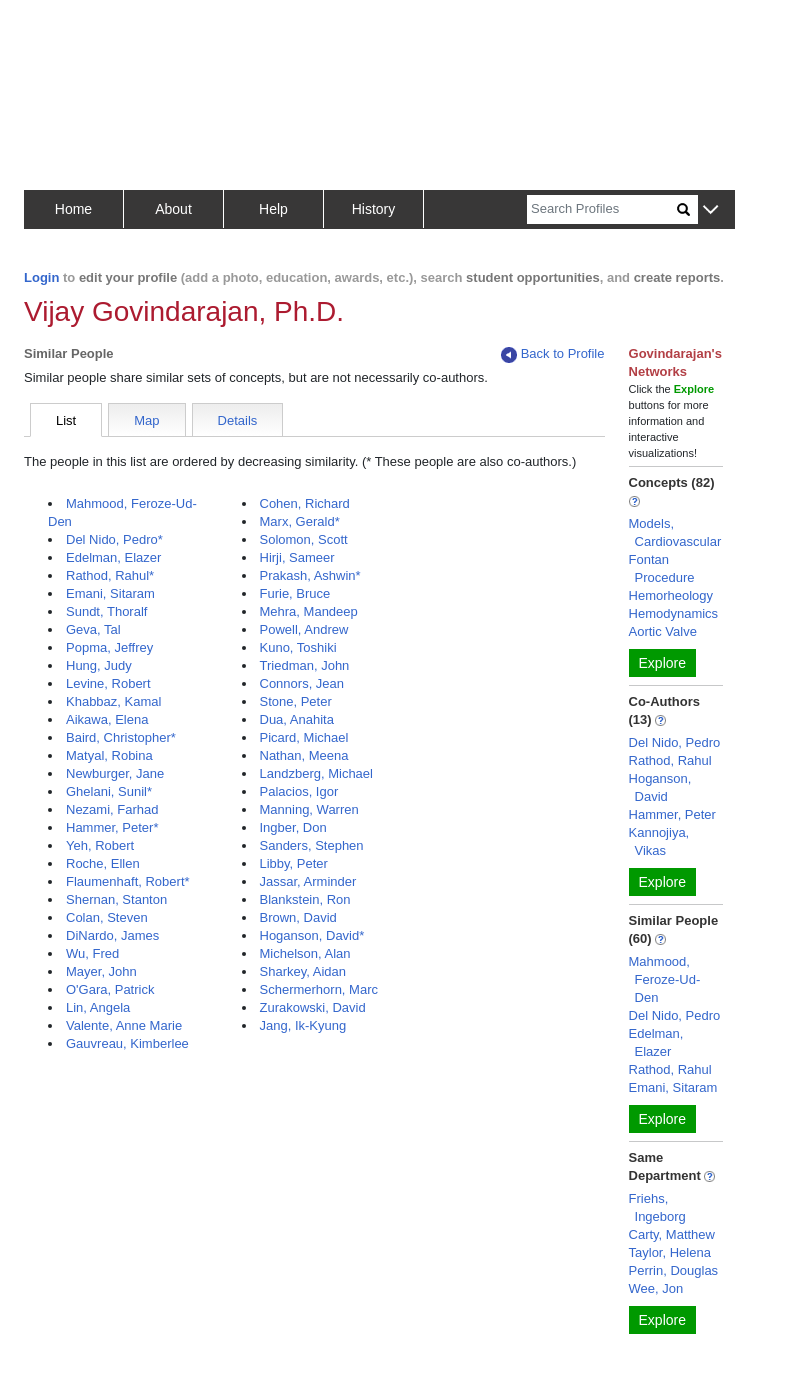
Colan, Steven (107, 917)
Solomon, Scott (304, 539)
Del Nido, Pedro (675, 742)
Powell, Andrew (304, 629)
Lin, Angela (98, 1007)
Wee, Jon (656, 1288)
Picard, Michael (304, 737)
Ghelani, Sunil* (109, 791)
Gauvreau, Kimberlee (127, 1043)
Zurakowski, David (313, 1007)
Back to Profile (553, 354)
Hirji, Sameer (297, 557)
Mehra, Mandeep (309, 611)
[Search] (602, 209)
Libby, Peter (294, 863)
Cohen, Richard (305, 503)
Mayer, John (101, 971)
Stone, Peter (296, 701)
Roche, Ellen (103, 863)
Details (238, 420)
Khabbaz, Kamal (113, 701)
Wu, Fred (92, 953)
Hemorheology (671, 595)
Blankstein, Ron (305, 899)
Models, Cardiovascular (675, 532)
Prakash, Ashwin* (310, 575)
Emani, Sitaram (110, 593)
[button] (710, 210)
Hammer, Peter (672, 814)
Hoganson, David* (312, 935)
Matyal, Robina (109, 755)
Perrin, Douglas (674, 1270)
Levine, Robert (108, 683)
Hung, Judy (99, 665)
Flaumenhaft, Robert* (128, 881)
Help (273, 209)
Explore (662, 663)
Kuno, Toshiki (298, 647)
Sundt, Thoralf (106, 611)
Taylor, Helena (670, 1252)
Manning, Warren (309, 809)
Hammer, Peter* (112, 827)
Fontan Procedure (662, 568)
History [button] (374, 209)
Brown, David (298, 917)
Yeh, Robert (100, 845)
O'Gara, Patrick (110, 989)
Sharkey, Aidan (303, 971)
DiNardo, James (112, 935)
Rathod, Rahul (670, 760)
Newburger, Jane (115, 773)
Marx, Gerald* (300, 521)
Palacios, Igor (299, 791)
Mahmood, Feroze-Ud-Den (665, 979)
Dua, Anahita (297, 719)
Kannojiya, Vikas (659, 841)
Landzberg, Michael (316, 773)
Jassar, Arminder (308, 881)
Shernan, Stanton (116, 899)
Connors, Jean (302, 683)
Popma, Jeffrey (109, 647)
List (66, 420)
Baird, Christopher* (121, 737)
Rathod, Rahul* (110, 575)
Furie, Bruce (295, 593)
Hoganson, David (660, 787)
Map (146, 420)
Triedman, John (305, 665)
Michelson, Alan (305, 953)
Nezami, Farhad (112, 809)
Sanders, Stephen (312, 845)
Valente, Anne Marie (124, 1025)
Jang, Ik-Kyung (303, 1025)
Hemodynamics (674, 613)
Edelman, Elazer (113, 557)
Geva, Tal (93, 629)
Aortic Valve (663, 631)
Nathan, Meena (304, 755)
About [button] (173, 209)
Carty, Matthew (672, 1234)
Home (73, 209)
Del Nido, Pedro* (114, 539)
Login (41, 277)
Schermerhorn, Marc (319, 989)
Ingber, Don (293, 827)
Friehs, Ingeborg (657, 1207)
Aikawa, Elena (107, 719)
